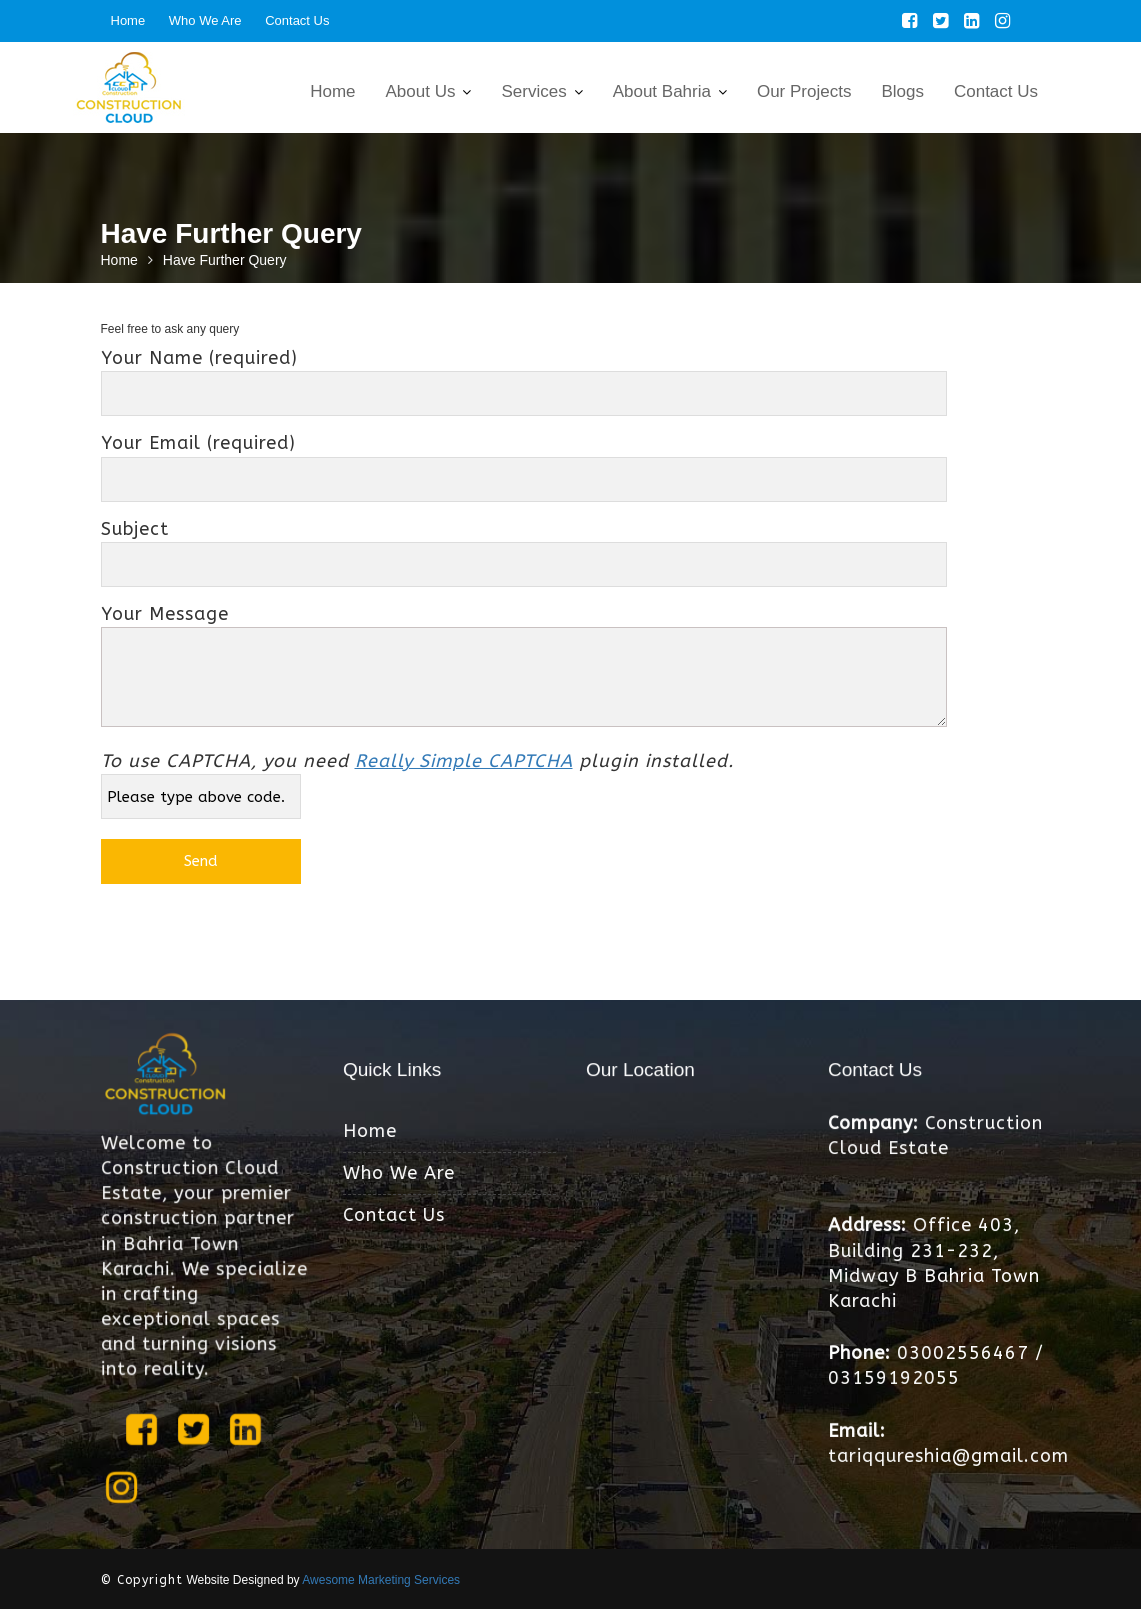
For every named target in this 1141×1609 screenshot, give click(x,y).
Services (533, 91)
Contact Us (297, 20)
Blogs (902, 91)
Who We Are (205, 20)
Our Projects (804, 91)
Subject (524, 546)
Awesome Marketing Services (381, 1580)
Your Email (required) (524, 460)
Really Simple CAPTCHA (464, 761)
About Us (421, 91)
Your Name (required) (524, 375)
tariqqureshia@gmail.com (948, 1454)
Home (128, 20)
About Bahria (662, 91)
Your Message (524, 667)
